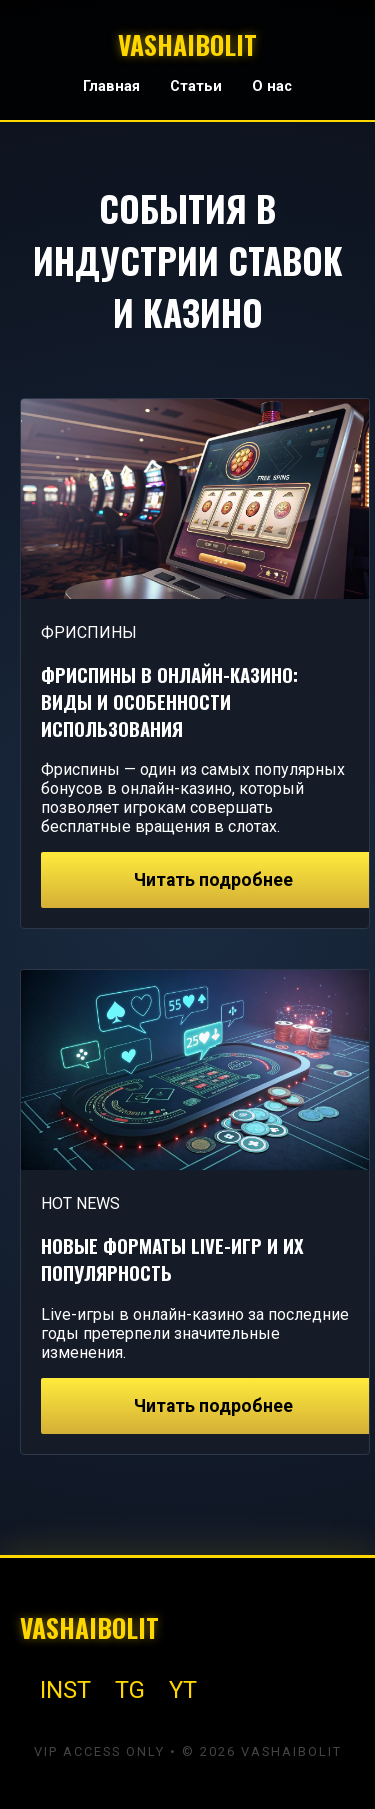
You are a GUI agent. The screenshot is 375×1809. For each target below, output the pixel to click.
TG (130, 1690)
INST (65, 1690)
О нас (272, 86)
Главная (111, 86)
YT (183, 1690)
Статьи (196, 86)
